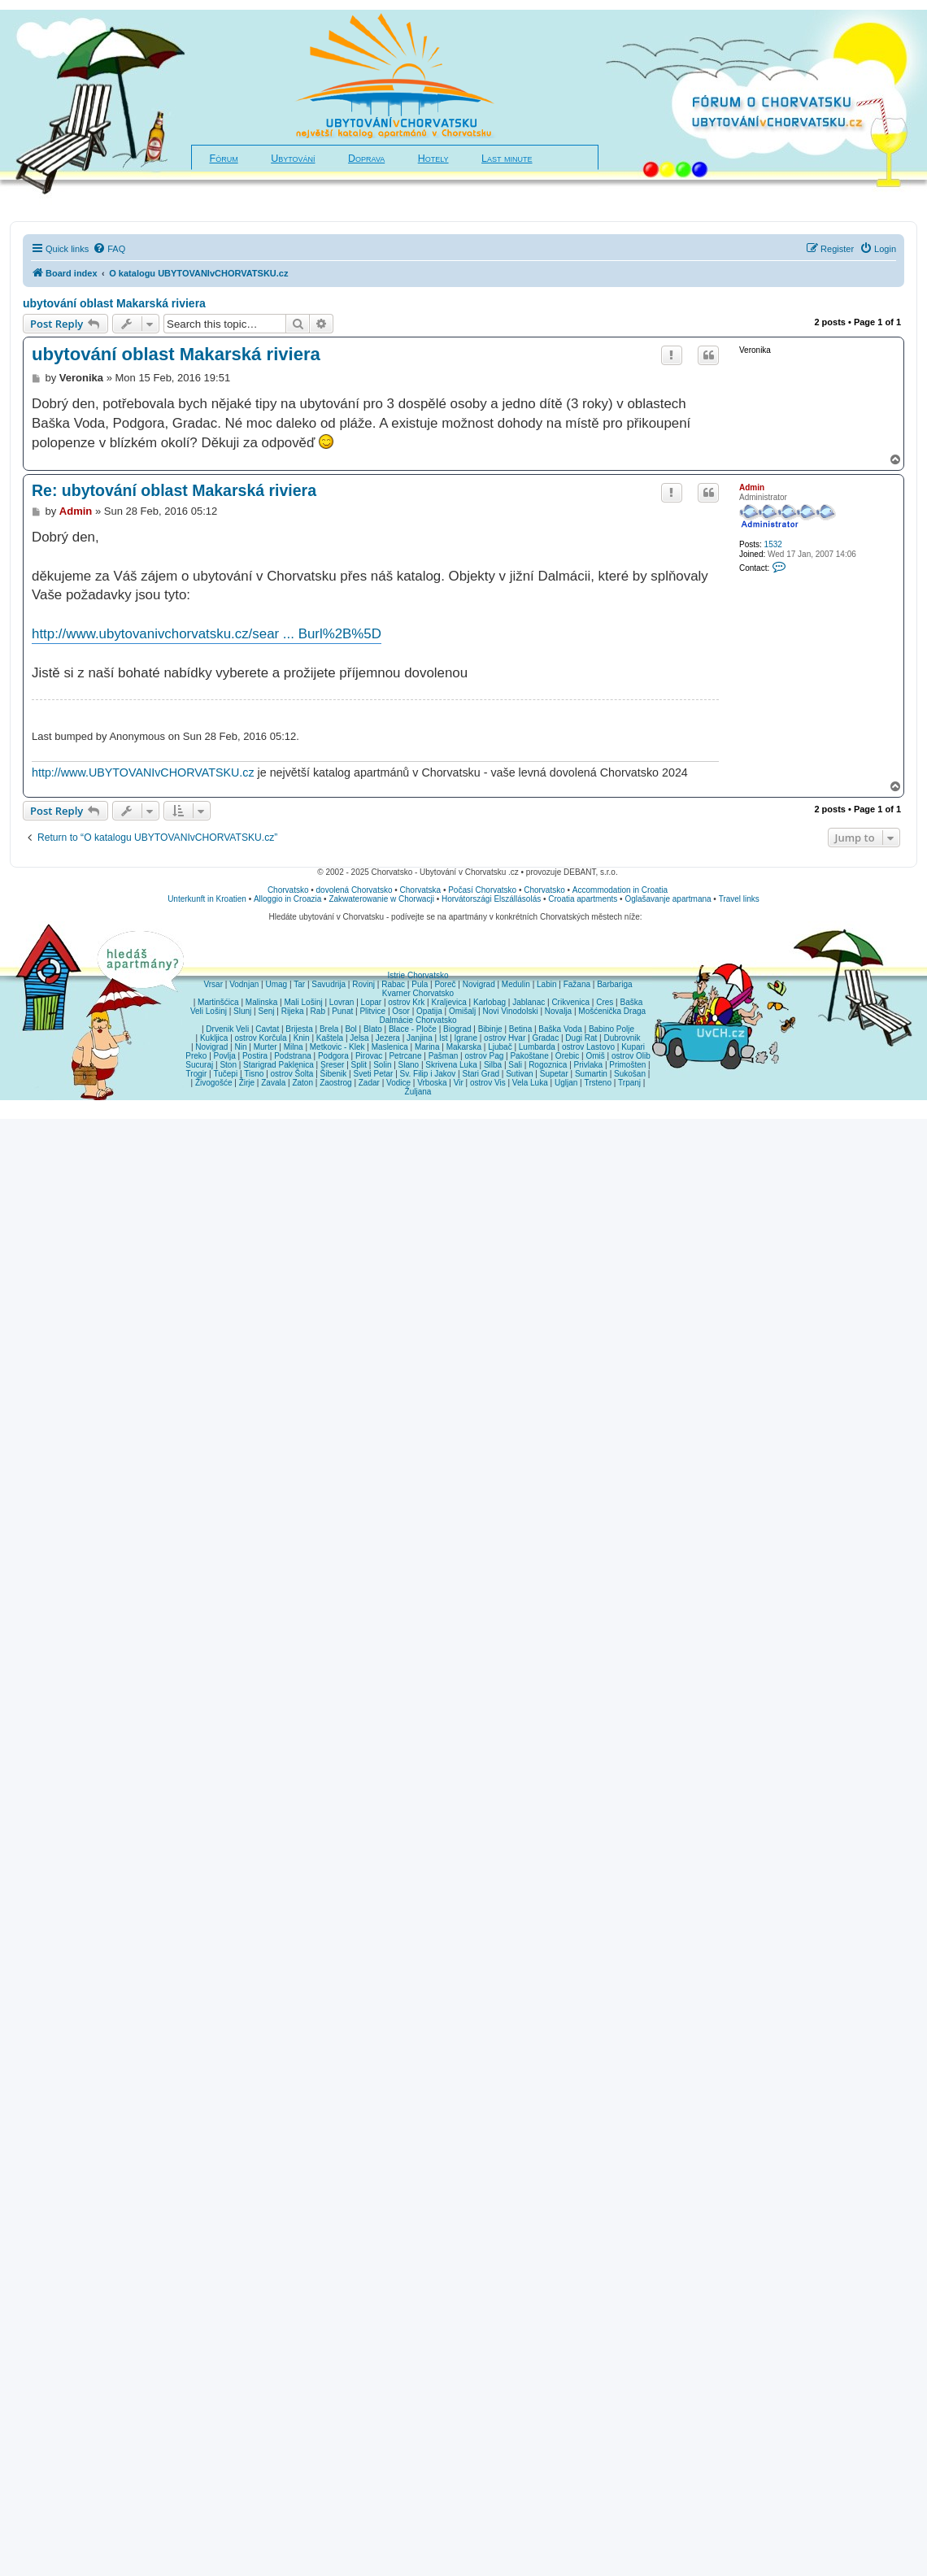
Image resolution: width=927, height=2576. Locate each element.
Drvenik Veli (227, 1029)
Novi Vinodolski (509, 1011)
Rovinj (363, 984)
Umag (276, 984)
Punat (342, 1011)
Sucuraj (199, 1064)
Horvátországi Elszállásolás (491, 898)
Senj (266, 1011)
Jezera (388, 1037)
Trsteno (597, 1082)
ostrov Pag (483, 1055)
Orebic (567, 1055)
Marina (427, 1046)
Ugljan (566, 1082)
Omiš (594, 1055)
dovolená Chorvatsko (354, 890)
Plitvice (372, 1011)
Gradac (545, 1037)
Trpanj (629, 1082)
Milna (293, 1046)
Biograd (457, 1029)
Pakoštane (529, 1055)
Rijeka (292, 1011)
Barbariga (614, 984)
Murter (265, 1046)
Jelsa (359, 1037)
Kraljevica (448, 1002)
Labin (546, 984)
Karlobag (489, 1002)
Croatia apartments (582, 898)
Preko (196, 1055)
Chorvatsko (288, 890)
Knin (302, 1037)
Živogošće (214, 1082)
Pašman (444, 1055)
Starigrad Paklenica (278, 1064)
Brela (329, 1029)
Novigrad (479, 984)
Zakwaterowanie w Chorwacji (381, 898)
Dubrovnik (621, 1037)
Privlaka (588, 1064)
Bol (350, 1029)
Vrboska (431, 1082)
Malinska (261, 1002)
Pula (419, 984)
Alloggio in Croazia (287, 898)
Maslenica (390, 1046)
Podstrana (292, 1055)
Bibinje (490, 1029)
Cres (604, 1002)
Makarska (463, 1046)
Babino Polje (611, 1029)
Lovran (342, 1002)
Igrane (466, 1037)
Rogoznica (548, 1064)
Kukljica (214, 1037)
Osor (401, 1011)
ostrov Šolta (292, 1073)
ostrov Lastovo (588, 1046)
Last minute (506, 158)
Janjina (420, 1037)
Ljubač (499, 1046)
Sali (515, 1064)
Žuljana (418, 1091)
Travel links (739, 898)
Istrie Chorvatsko (417, 975)
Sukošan (630, 1073)
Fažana (577, 984)
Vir (459, 1082)
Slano (409, 1064)
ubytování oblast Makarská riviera (114, 303)
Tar (299, 984)
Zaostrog (335, 1082)
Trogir (196, 1073)
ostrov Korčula (261, 1037)
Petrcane (405, 1055)
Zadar (369, 1082)
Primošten (627, 1064)
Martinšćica (218, 1002)
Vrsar (213, 984)
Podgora (333, 1055)
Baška (631, 1002)
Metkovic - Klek (337, 1046)
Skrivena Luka (451, 1064)
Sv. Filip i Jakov (428, 1073)
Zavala (273, 1082)
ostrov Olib (631, 1055)
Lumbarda (537, 1046)
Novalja (558, 1011)
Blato (372, 1029)
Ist (443, 1037)
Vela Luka (530, 1082)
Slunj (242, 1011)
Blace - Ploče (413, 1029)
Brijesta (298, 1029)
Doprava (366, 158)
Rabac (393, 984)
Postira (255, 1055)
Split (359, 1064)
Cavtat (267, 1029)
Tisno (253, 1073)
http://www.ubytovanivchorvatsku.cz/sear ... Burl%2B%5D (206, 634)
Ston (228, 1064)
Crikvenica (570, 1002)
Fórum (224, 158)
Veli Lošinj (208, 1011)
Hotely (433, 158)
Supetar (554, 1073)
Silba (493, 1064)
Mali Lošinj (303, 1002)
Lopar (371, 1002)
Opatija (429, 1011)
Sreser (332, 1064)
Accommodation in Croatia (620, 890)
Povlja (225, 1055)
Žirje (247, 1082)
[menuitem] (109, 249)
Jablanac (528, 1002)
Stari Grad (480, 1073)
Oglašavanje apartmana (668, 898)
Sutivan (519, 1073)
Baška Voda (559, 1029)
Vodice (398, 1082)
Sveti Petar (374, 1073)
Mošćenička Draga (612, 1011)
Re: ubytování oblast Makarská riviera (174, 490)
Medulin (516, 984)
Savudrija (328, 984)
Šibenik (333, 1073)
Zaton (302, 1082)
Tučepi (226, 1073)
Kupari (633, 1046)
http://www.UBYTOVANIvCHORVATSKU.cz (143, 772)
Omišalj (462, 1011)
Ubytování (293, 158)
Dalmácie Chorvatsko (417, 1020)
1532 (773, 544)
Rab (318, 1011)
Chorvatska (421, 890)
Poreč (444, 984)
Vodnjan (244, 984)
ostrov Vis (488, 1082)
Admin (751, 487)
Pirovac (368, 1055)
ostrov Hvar (504, 1037)
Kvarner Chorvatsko (418, 993)
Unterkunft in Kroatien (207, 898)
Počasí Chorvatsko (482, 890)
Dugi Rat (581, 1037)
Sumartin (591, 1073)
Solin (382, 1064)
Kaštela (329, 1037)
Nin (240, 1046)
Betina (520, 1029)
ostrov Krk (406, 1002)
